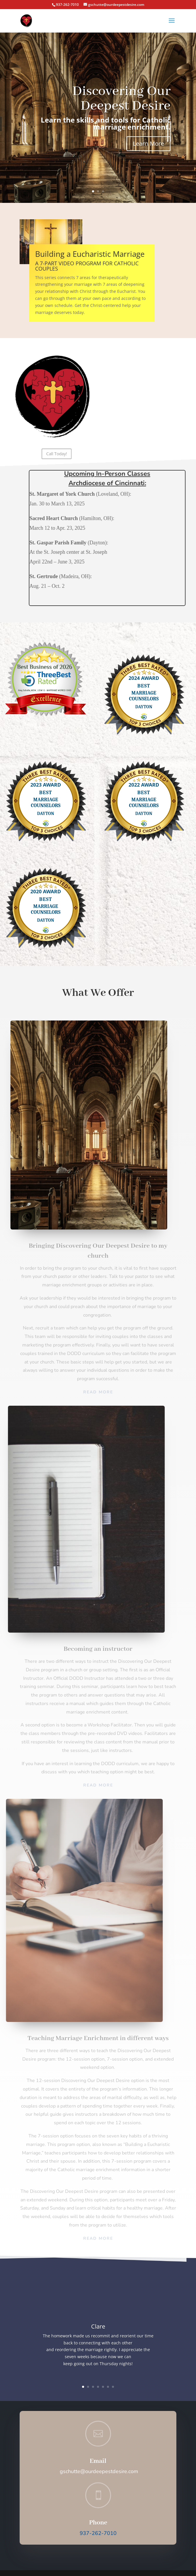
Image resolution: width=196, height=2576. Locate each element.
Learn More (141, 141)
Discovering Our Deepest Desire (118, 103)
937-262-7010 (98, 2533)
